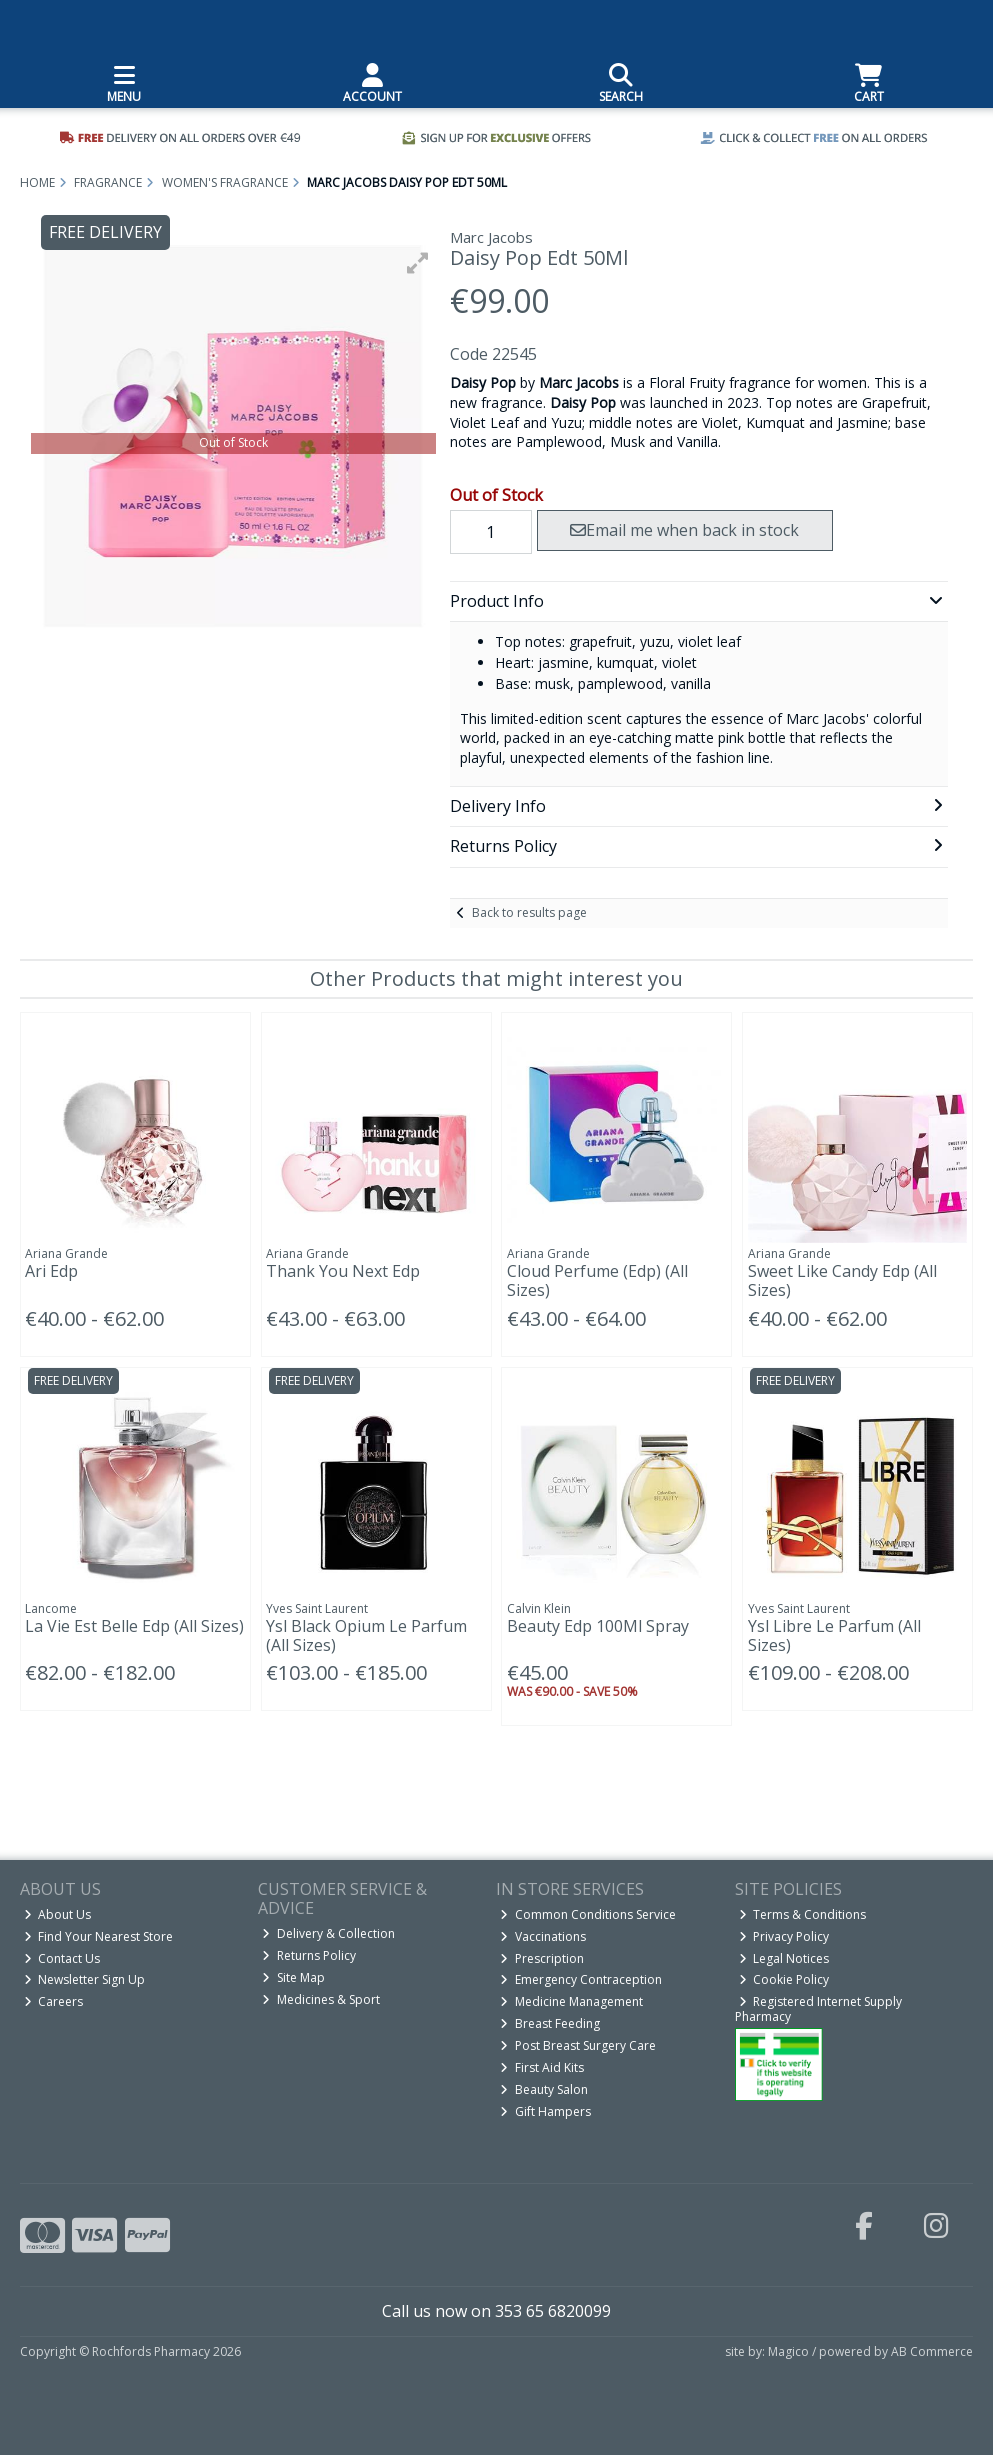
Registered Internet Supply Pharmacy (819, 2008)
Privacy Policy (784, 1936)
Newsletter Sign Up (85, 1979)
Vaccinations (543, 1936)
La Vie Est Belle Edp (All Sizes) (134, 1626)
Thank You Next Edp (343, 1271)
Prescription (542, 1958)
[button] (418, 263)
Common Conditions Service (588, 1914)
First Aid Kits (542, 2067)
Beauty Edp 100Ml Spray (598, 1626)
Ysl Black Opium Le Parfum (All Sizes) (366, 1635)
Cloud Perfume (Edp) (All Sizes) (597, 1280)
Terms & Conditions (803, 1914)
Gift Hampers (545, 2111)
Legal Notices (784, 1958)
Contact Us (62, 1958)
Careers (54, 2001)
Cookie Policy (784, 1979)
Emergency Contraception (581, 1979)
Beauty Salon (544, 2089)
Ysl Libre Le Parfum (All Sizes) (834, 1635)
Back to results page (529, 912)
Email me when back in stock (684, 530)
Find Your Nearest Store (99, 1936)
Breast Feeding (550, 2023)
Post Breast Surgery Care (578, 2045)
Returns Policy (309, 1955)
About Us (58, 1914)
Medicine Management (571, 2001)
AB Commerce (932, 2351)
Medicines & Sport (321, 1999)
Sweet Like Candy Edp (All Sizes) (842, 1280)
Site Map (293, 1977)
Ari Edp (51, 1271)
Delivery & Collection (328, 1933)
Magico (788, 2351)
